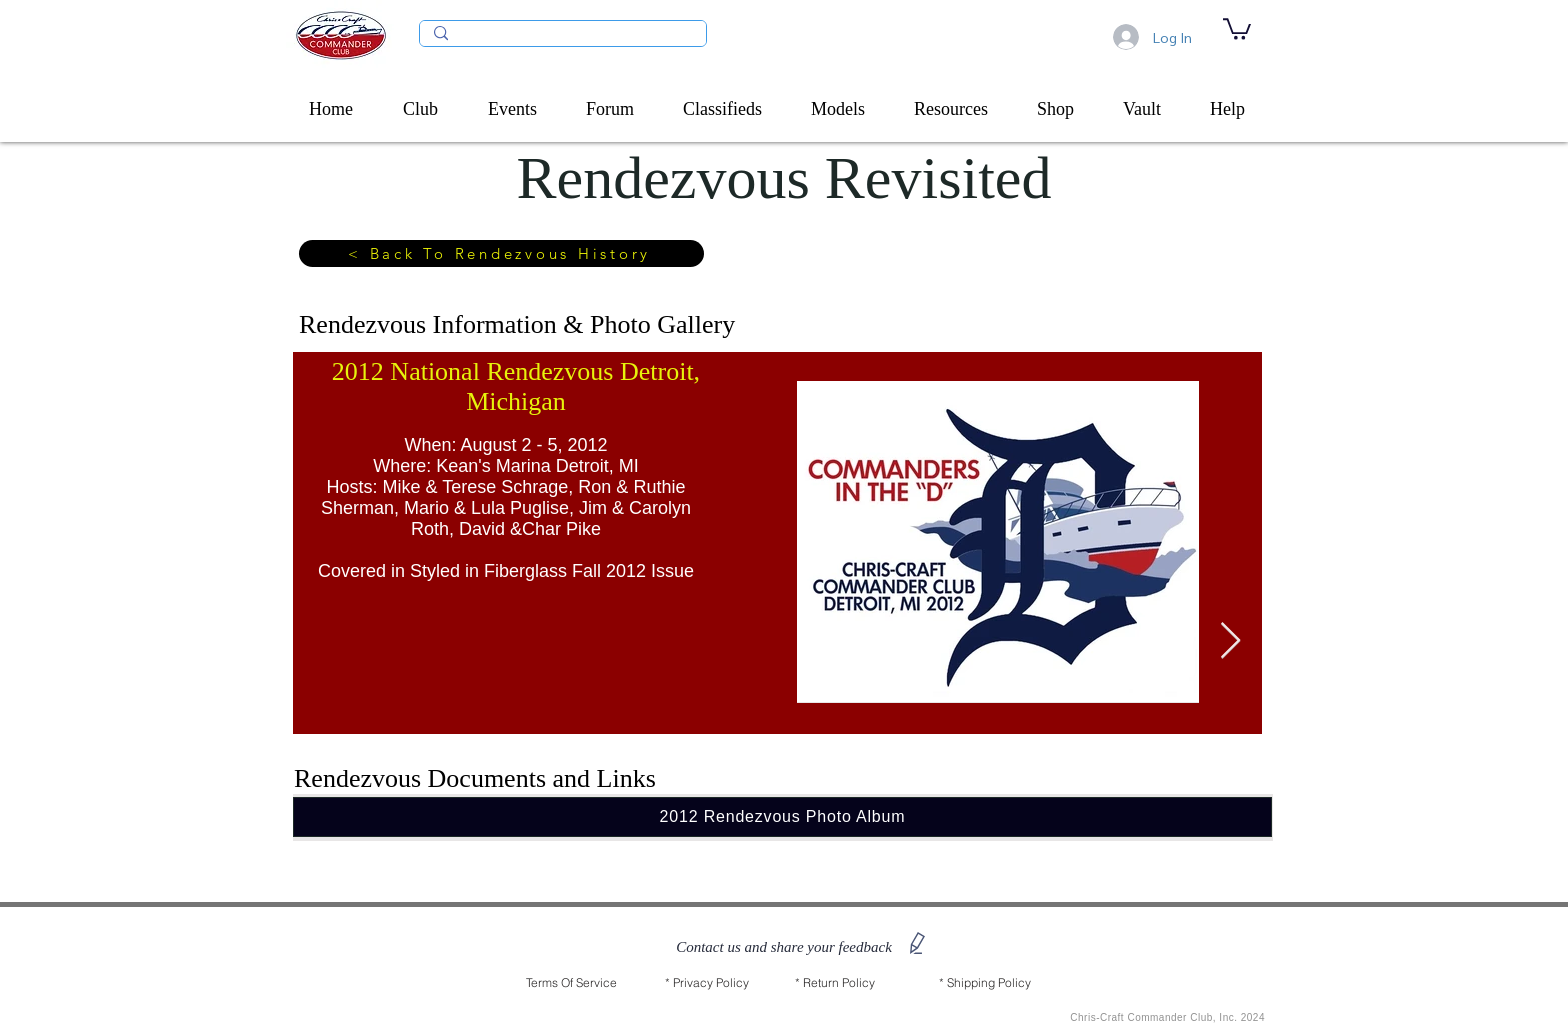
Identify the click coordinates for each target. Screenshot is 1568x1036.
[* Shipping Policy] (985, 983)
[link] (1237, 28)
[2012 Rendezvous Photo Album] (782, 817)
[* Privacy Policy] (707, 983)
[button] (430, 109)
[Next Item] (1230, 641)
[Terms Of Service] (571, 983)
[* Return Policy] (835, 983)
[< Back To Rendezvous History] (501, 253)
